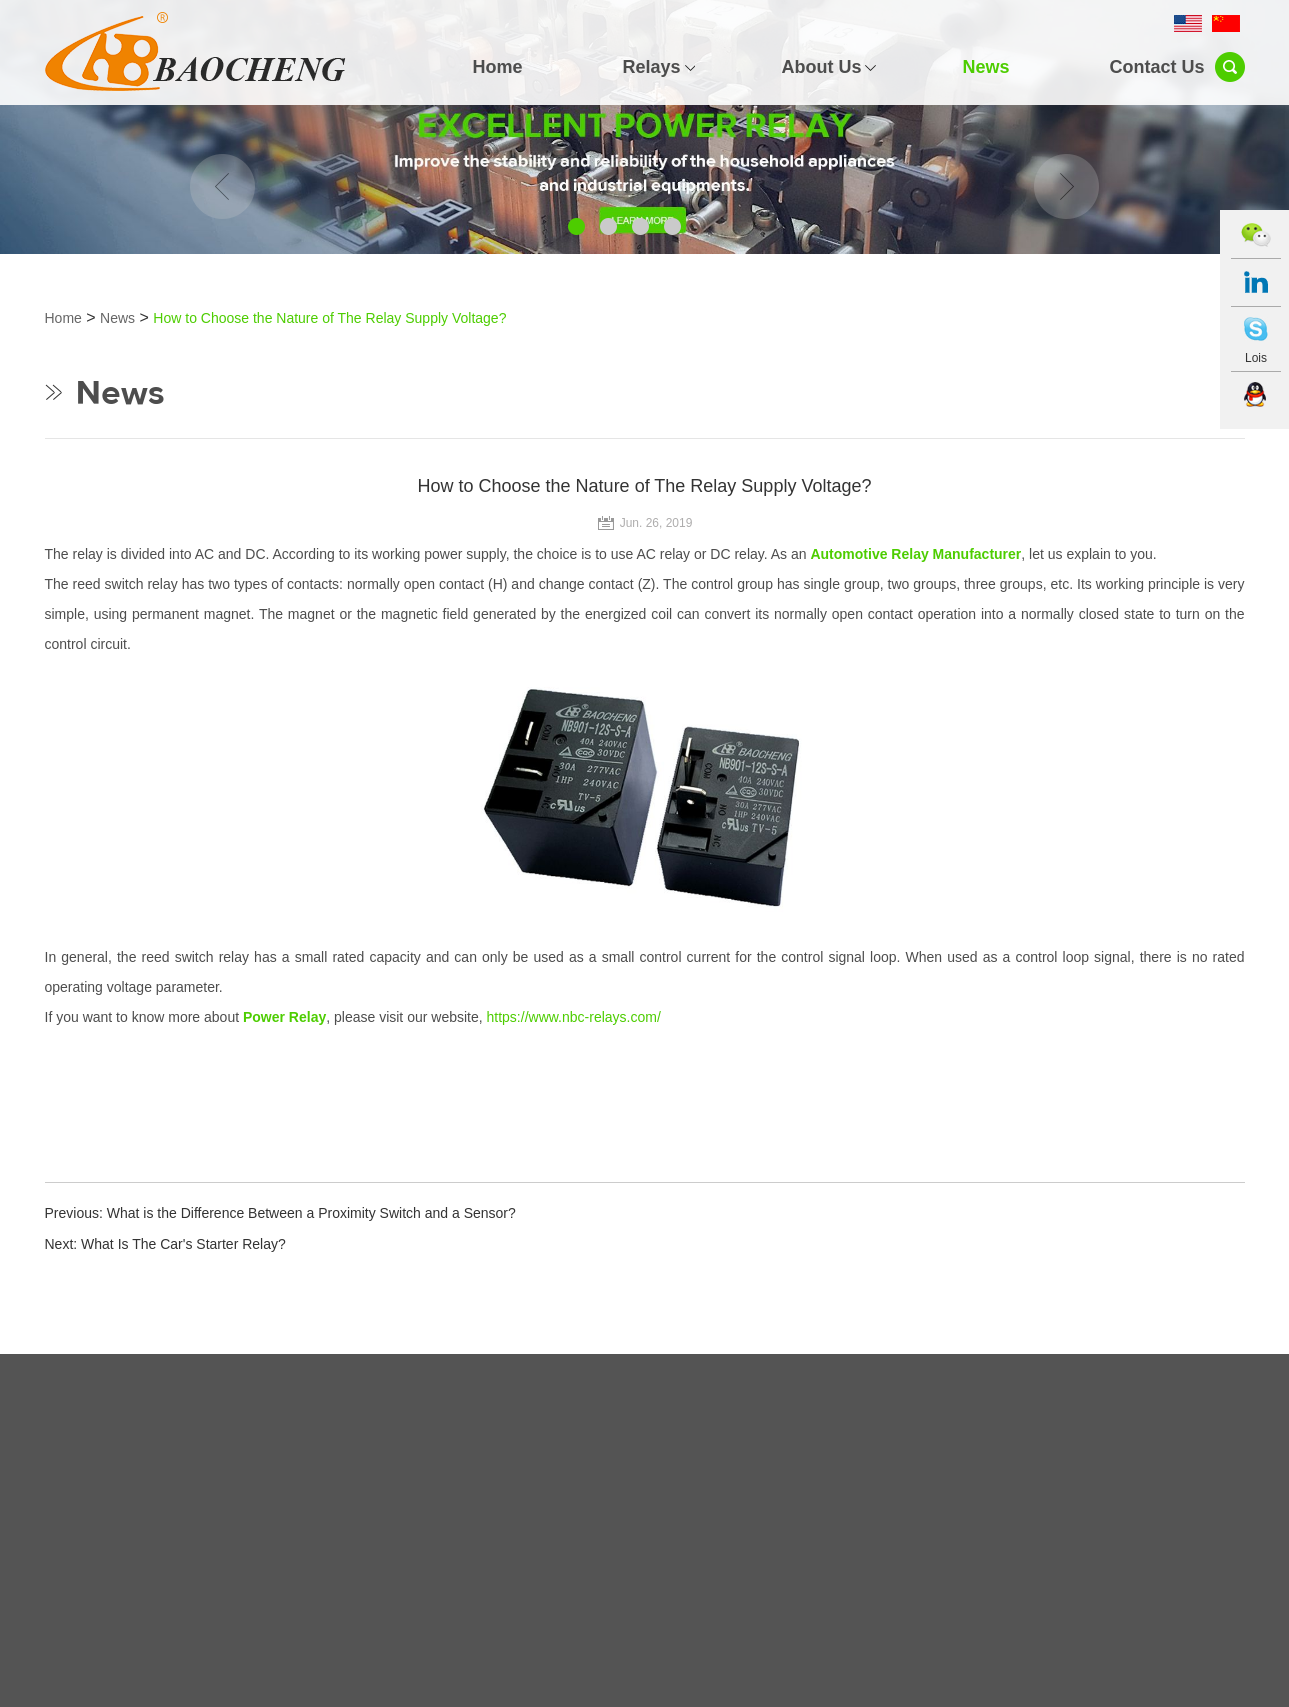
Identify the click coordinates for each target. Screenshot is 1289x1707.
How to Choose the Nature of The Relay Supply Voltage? (329, 318)
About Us (821, 67)
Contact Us (1156, 67)
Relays (651, 67)
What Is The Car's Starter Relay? (183, 1244)
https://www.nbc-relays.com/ (574, 1017)
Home (497, 67)
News (985, 67)
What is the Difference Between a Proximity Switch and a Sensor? (311, 1213)
